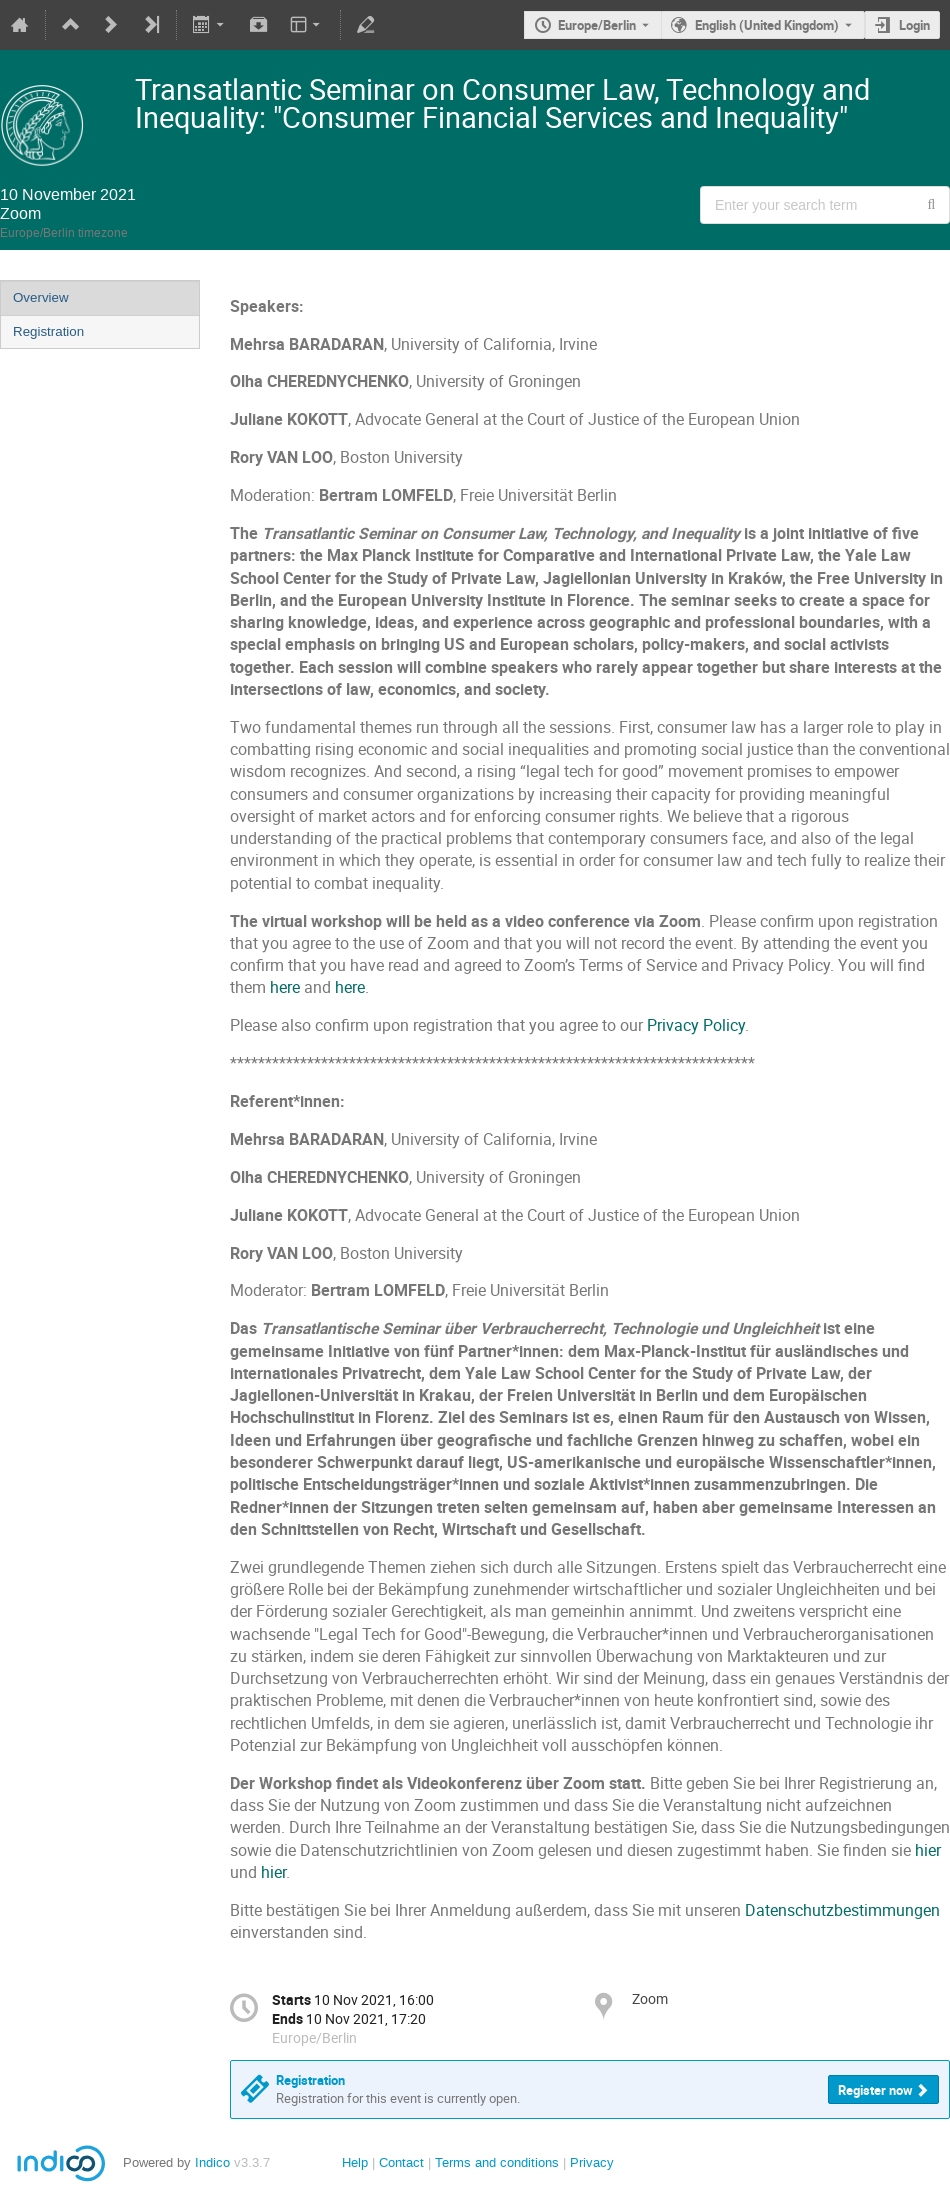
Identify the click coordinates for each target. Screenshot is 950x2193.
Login (914, 25)
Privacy (592, 2162)
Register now (875, 2090)
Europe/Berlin (597, 25)
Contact (401, 2162)
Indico (212, 2162)
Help (355, 2162)
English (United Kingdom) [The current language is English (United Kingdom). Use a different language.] (767, 25)
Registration (48, 331)
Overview (41, 297)
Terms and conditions (497, 2162)
